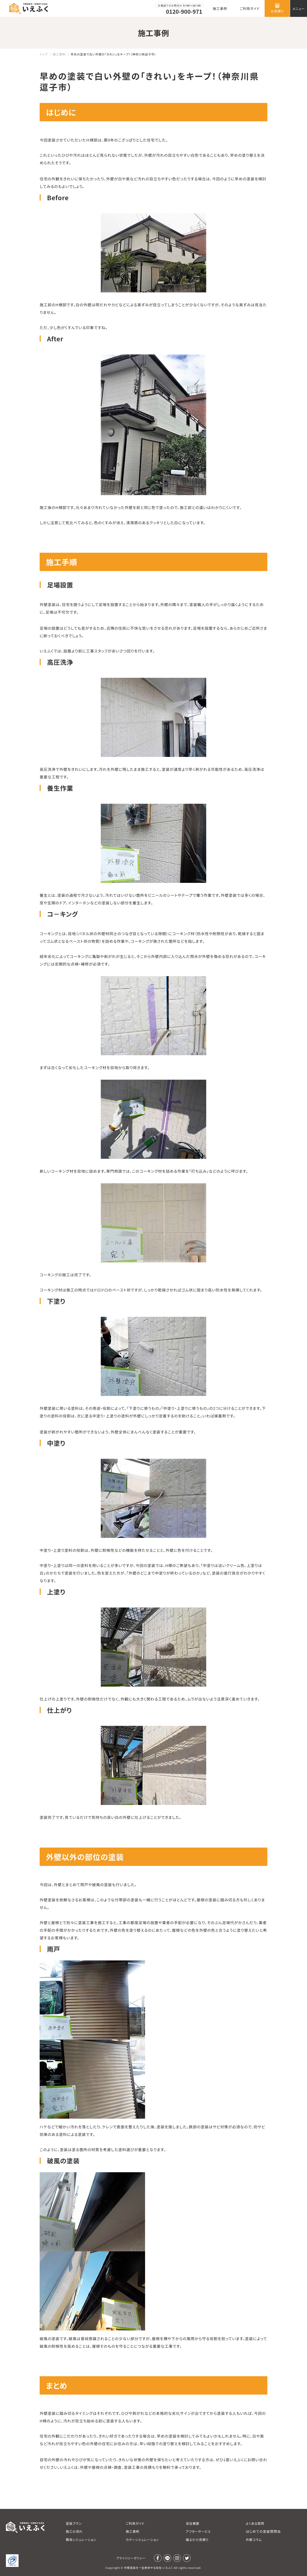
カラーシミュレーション (142, 2539)
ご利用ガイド (135, 2523)
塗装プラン (74, 2523)
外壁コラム (254, 2539)
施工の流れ (74, 2531)
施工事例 (132, 2531)
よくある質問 (255, 2523)
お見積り (277, 8)
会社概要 (192, 2523)
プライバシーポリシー (131, 2558)
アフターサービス (198, 2531)
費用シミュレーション (81, 2539)
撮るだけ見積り (197, 2539)
